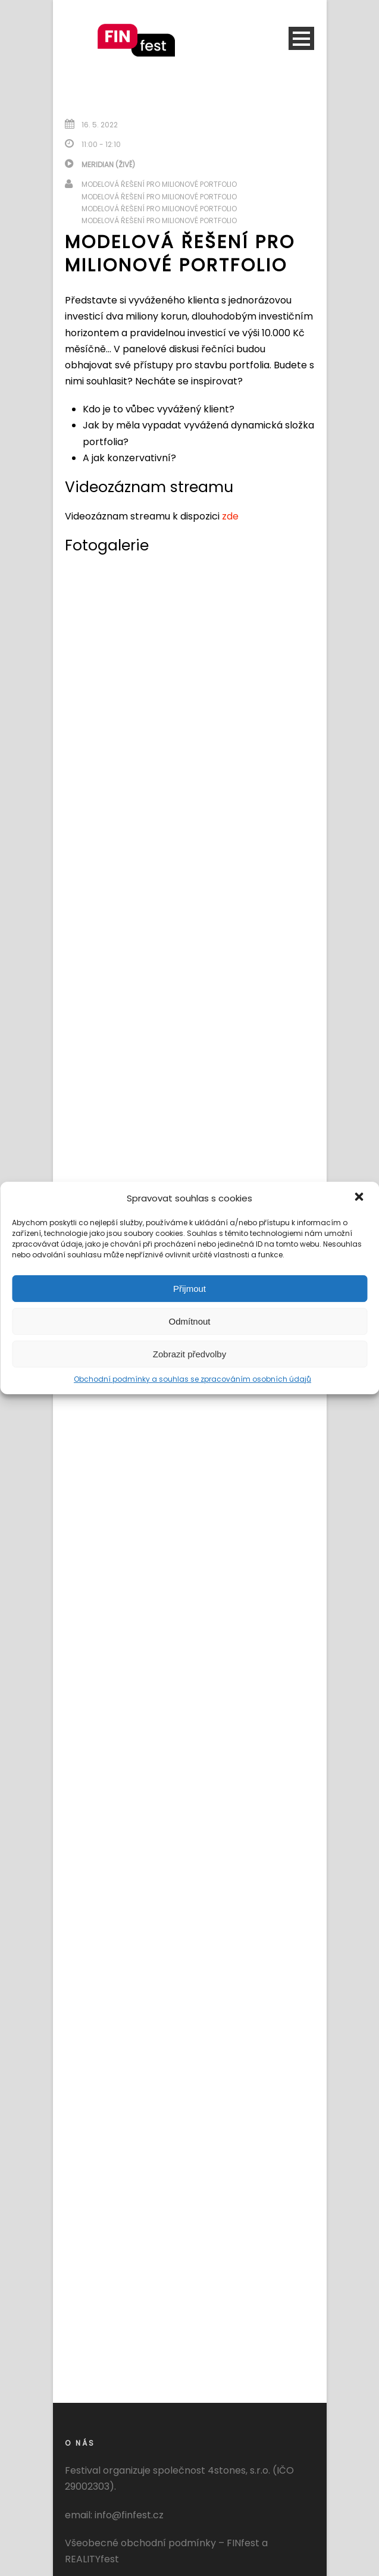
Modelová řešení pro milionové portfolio (159, 184)
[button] (360, 1198)
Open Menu (301, 38)
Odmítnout (189, 1321)
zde (230, 516)
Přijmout (189, 1289)
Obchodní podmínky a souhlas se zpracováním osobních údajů (192, 1379)
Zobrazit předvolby (189, 1354)
